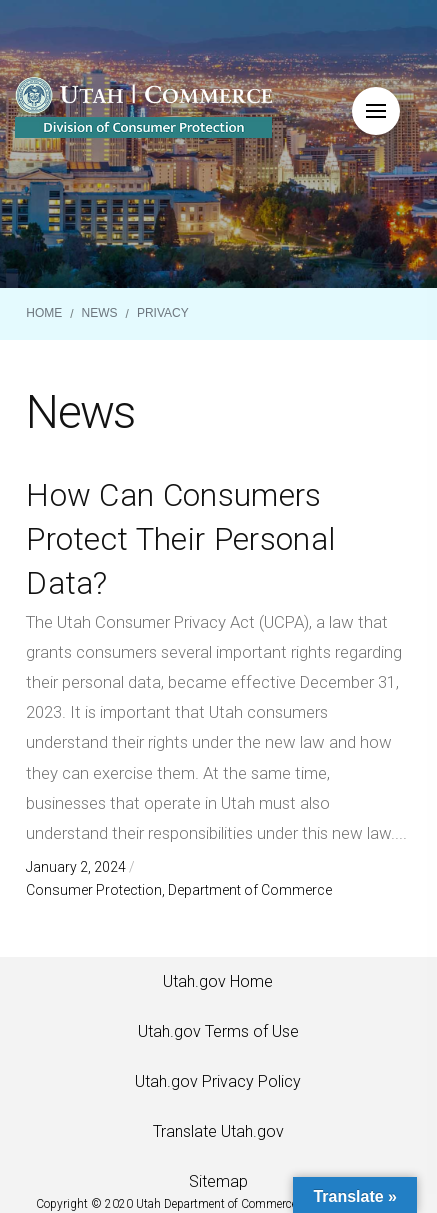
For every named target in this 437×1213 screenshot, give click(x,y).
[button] (376, 111)
